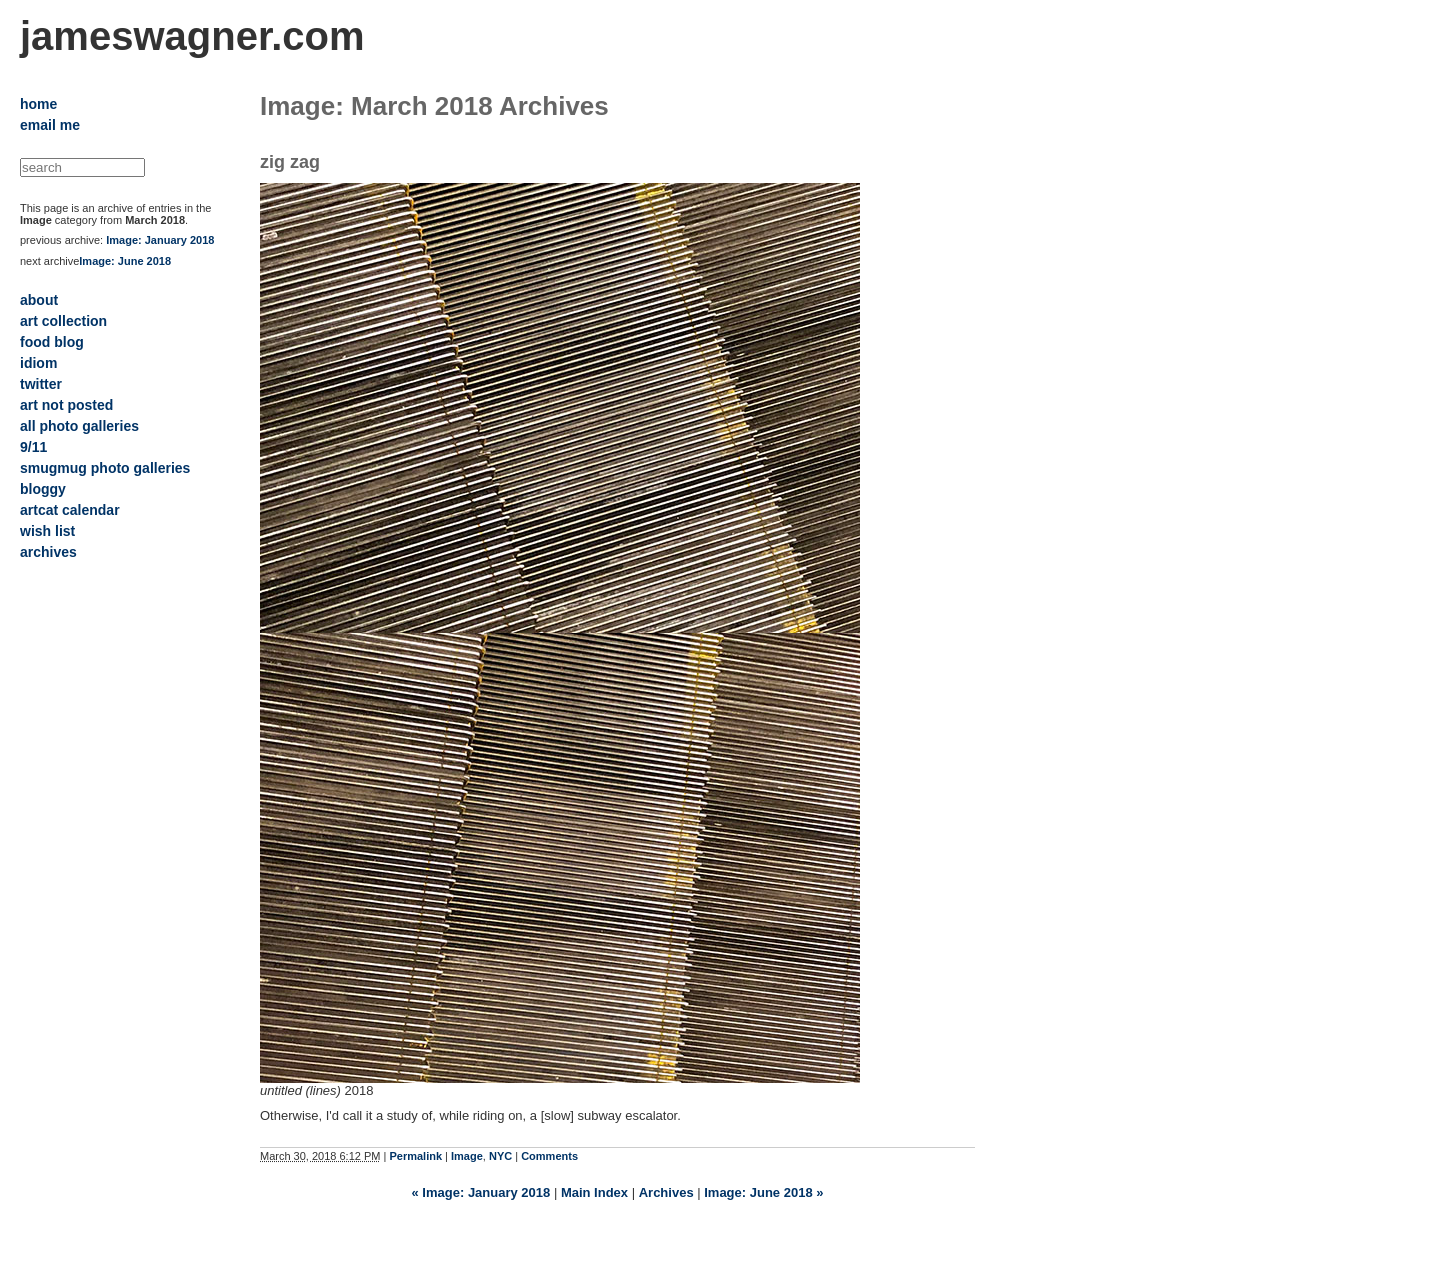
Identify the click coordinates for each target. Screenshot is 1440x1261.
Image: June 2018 (125, 261)
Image (467, 1156)
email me (50, 125)
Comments (549, 1156)
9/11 (33, 447)
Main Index (594, 1192)
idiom (38, 363)
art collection (63, 321)
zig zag (290, 162)
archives (48, 552)
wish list (47, 531)
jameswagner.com (192, 36)
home (38, 104)
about (39, 300)
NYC (500, 1156)
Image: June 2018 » (763, 1192)
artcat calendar (70, 510)
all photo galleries (79, 426)
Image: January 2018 (160, 240)
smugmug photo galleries (105, 468)
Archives (666, 1192)
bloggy (43, 489)
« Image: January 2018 (481, 1192)
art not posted (66, 405)
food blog (52, 342)
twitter (41, 384)
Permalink (415, 1156)
